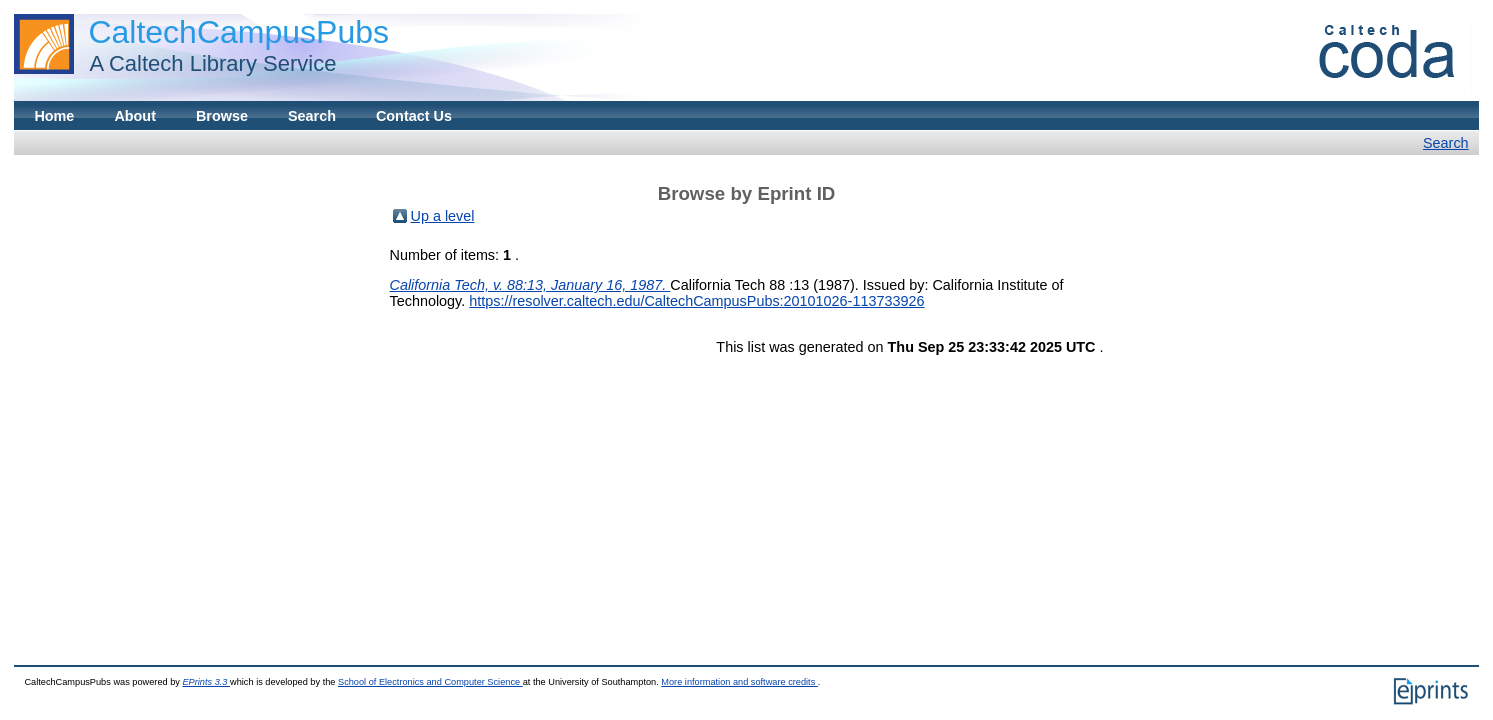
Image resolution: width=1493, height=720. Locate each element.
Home (54, 116)
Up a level (443, 216)
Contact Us (414, 116)
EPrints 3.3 (206, 682)
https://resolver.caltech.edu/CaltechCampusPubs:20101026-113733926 (696, 301)
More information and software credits (739, 682)
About (135, 116)
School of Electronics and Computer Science (430, 682)
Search (312, 116)
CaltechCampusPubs (238, 32)
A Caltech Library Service (207, 63)
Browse (222, 116)
